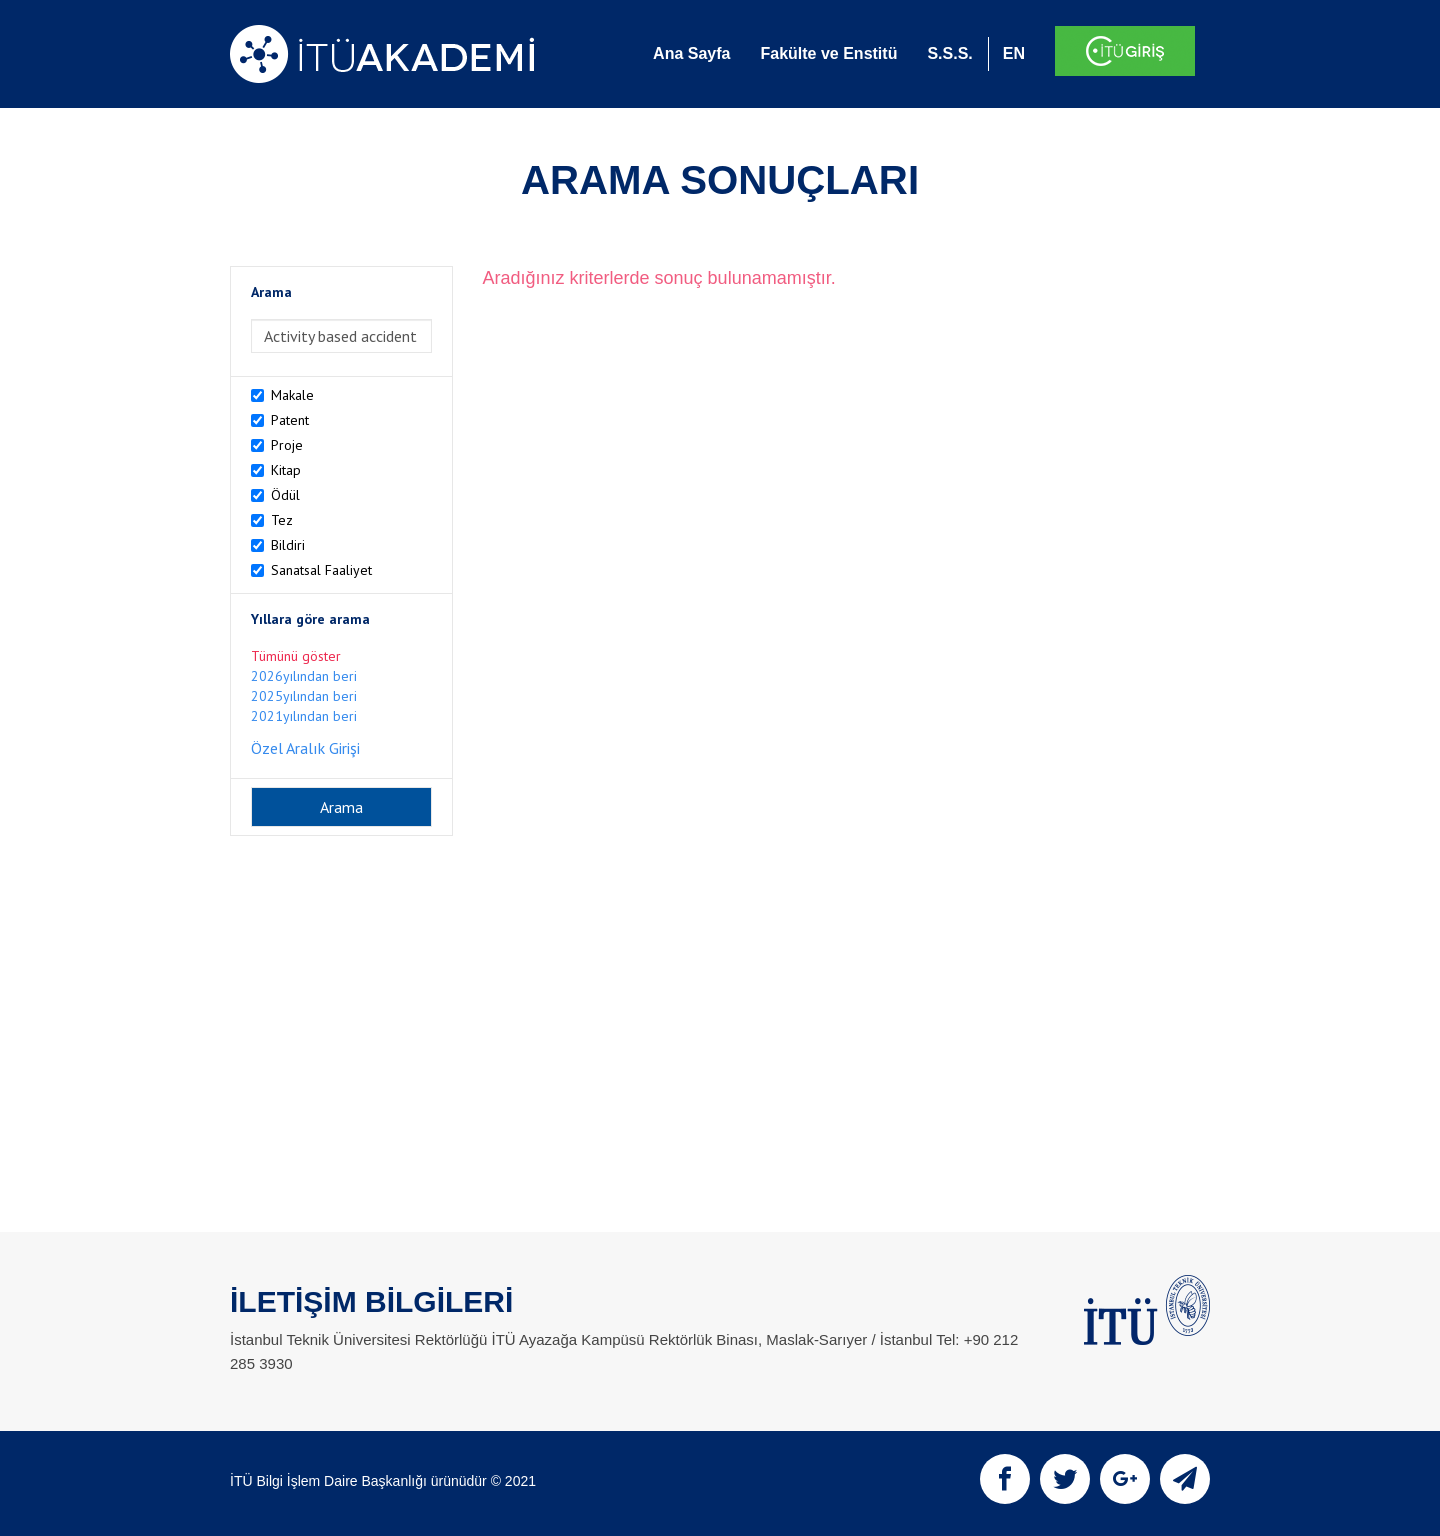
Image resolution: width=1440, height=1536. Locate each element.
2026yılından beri (304, 676)
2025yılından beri (304, 696)
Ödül (285, 495)
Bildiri (288, 545)
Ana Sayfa (691, 53)
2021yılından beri (304, 716)
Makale (292, 395)
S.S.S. (949, 53)
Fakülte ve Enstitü (828, 53)
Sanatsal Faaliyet (321, 570)
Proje (287, 445)
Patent (290, 420)
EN (1014, 53)
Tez (282, 520)
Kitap (286, 470)
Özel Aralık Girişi (305, 748)
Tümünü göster (296, 656)
